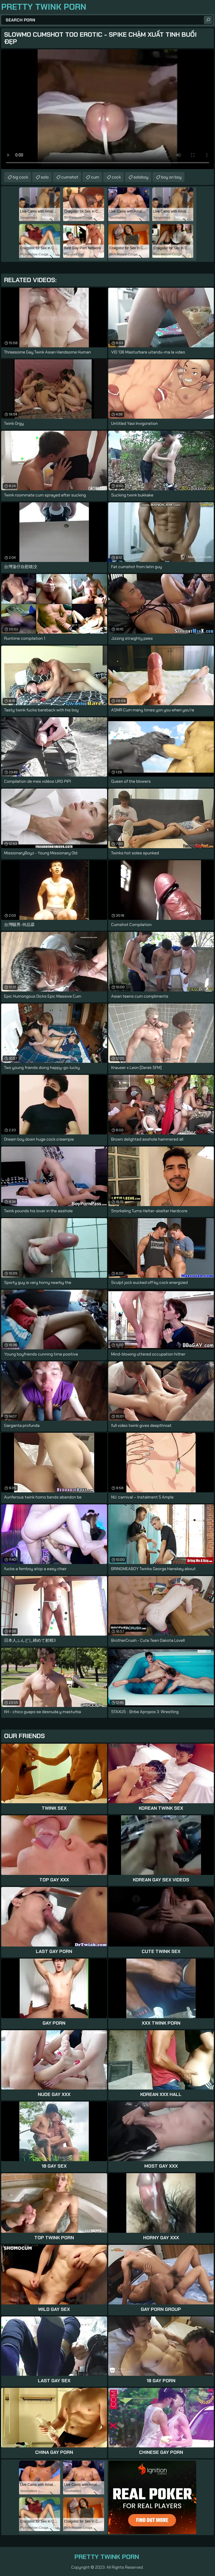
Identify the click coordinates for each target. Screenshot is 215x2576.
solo (45, 177)
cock (116, 177)
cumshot (69, 177)
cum (95, 177)
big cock (20, 177)
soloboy (140, 177)
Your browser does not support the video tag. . (107, 109)
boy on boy (171, 177)
